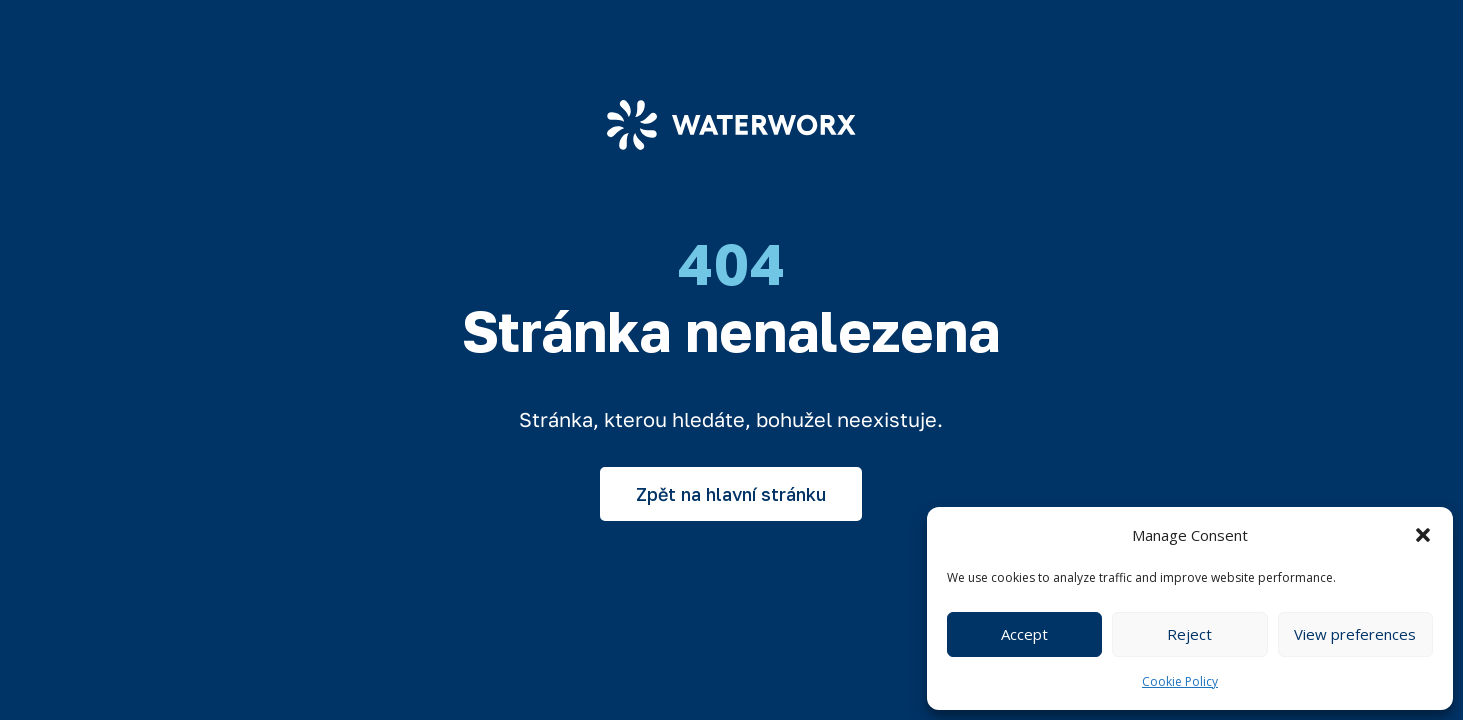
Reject (1189, 634)
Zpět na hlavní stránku (731, 494)
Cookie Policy (1180, 681)
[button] (1423, 535)
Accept (1024, 634)
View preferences (1355, 634)
